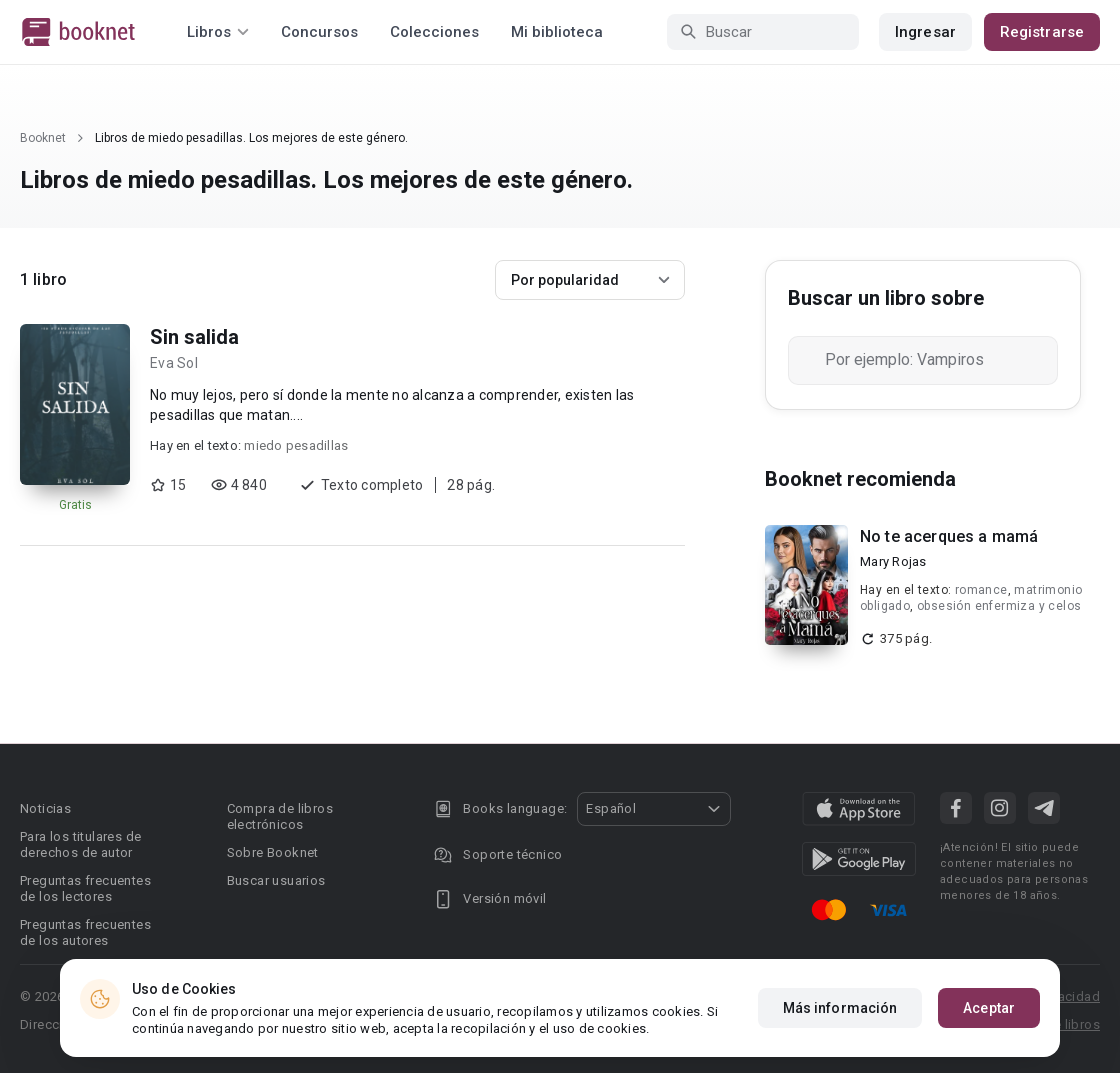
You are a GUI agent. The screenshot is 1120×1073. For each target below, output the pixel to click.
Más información (840, 1008)
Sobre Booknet (273, 852)
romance (981, 590)
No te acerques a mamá (949, 536)
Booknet (43, 138)
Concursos (319, 32)
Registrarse (1042, 32)
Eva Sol (174, 363)
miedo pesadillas (296, 445)
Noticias (45, 808)
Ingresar (925, 32)
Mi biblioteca (557, 32)
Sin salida (194, 337)
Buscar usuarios (276, 880)
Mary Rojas (893, 561)
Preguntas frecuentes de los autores (85, 932)
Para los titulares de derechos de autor (80, 844)
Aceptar (989, 1008)
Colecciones (434, 32)
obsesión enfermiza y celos (999, 606)
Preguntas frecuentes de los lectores (85, 888)
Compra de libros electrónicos (280, 816)
